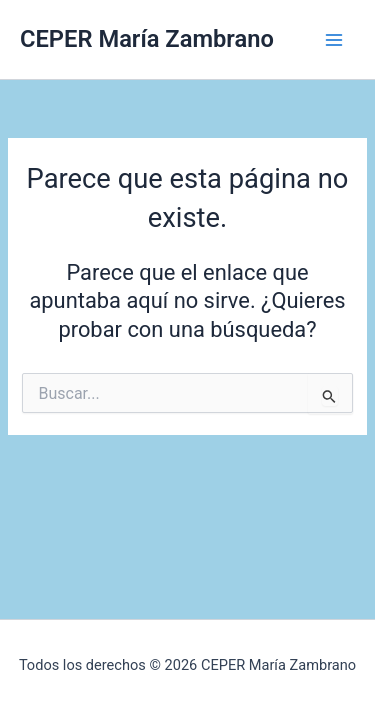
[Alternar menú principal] (334, 40)
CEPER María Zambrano (147, 39)
